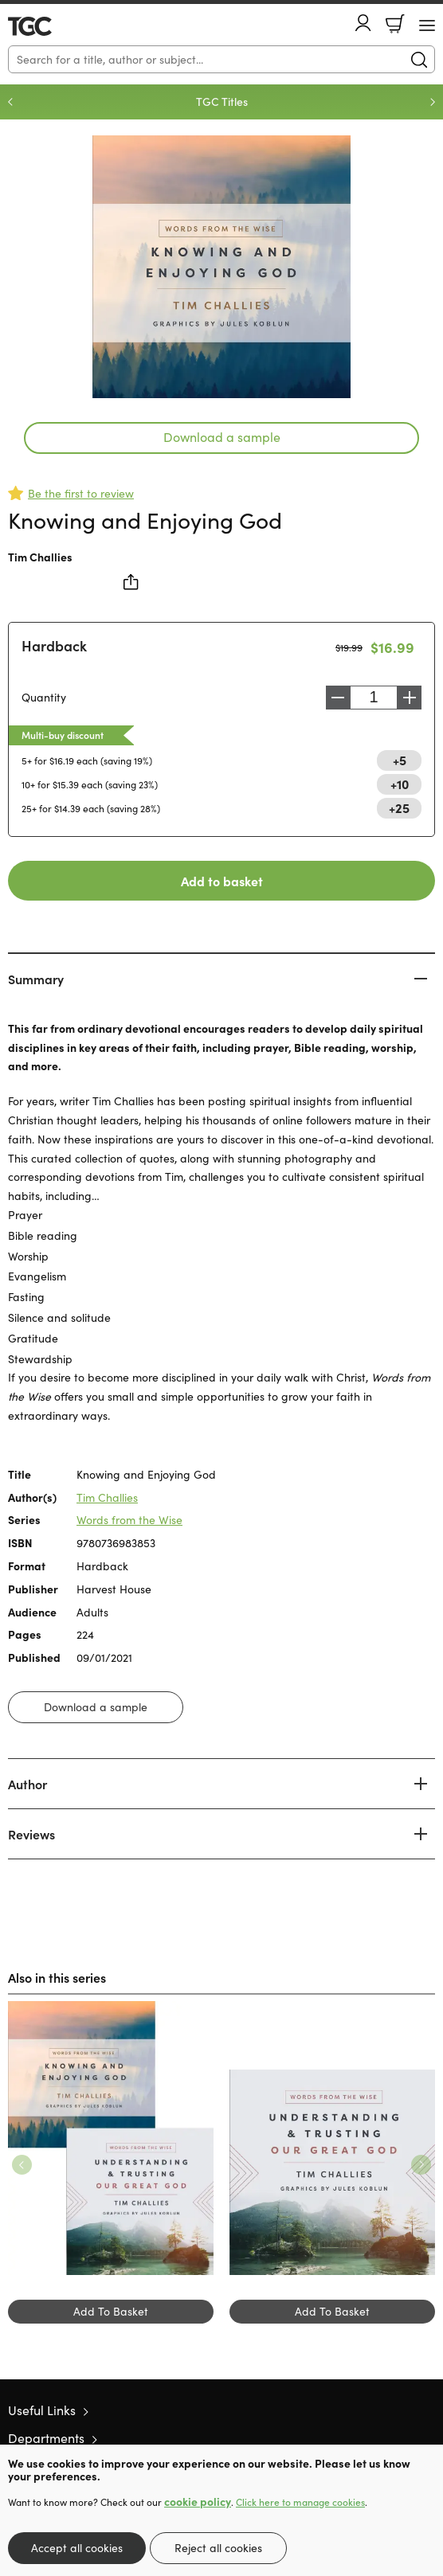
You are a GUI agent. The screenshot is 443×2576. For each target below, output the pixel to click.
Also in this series (57, 1977)
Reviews (31, 1834)
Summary (36, 978)
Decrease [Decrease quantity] (338, 697)
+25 (399, 807)
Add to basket (222, 880)
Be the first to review (81, 493)
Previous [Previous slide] (10, 102)
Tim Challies (40, 557)
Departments (46, 2437)
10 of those (54, 26)
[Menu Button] (427, 25)
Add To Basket (110, 2311)
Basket (395, 23)
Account (363, 22)
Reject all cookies (218, 2547)
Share (131, 582)
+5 (399, 759)
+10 (399, 783)
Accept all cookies (77, 2547)
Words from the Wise (129, 1519)
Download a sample (221, 436)
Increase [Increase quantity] (409, 697)
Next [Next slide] (432, 102)
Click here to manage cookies (300, 2502)
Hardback (54, 645)
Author (27, 1783)
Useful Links (42, 2410)
